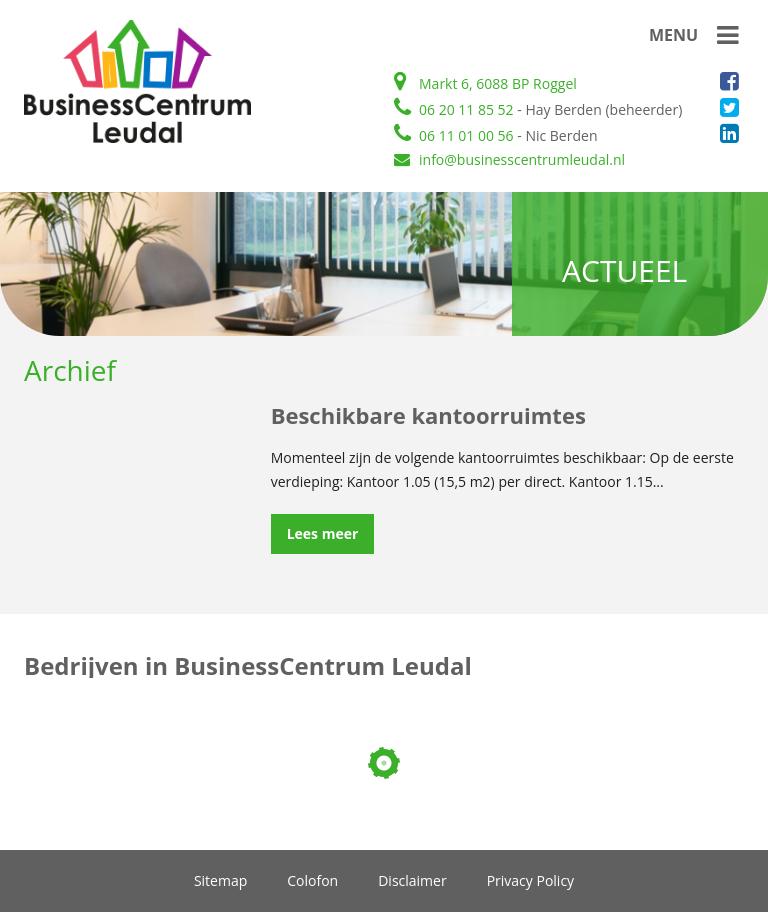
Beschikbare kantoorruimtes (428, 415)
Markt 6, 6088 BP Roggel (485, 83)
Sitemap (220, 881)
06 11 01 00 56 (454, 135)
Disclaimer (412, 881)
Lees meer (323, 533)
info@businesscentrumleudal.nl (509, 159)
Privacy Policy (530, 881)
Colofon (312, 881)
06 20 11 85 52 (454, 109)
